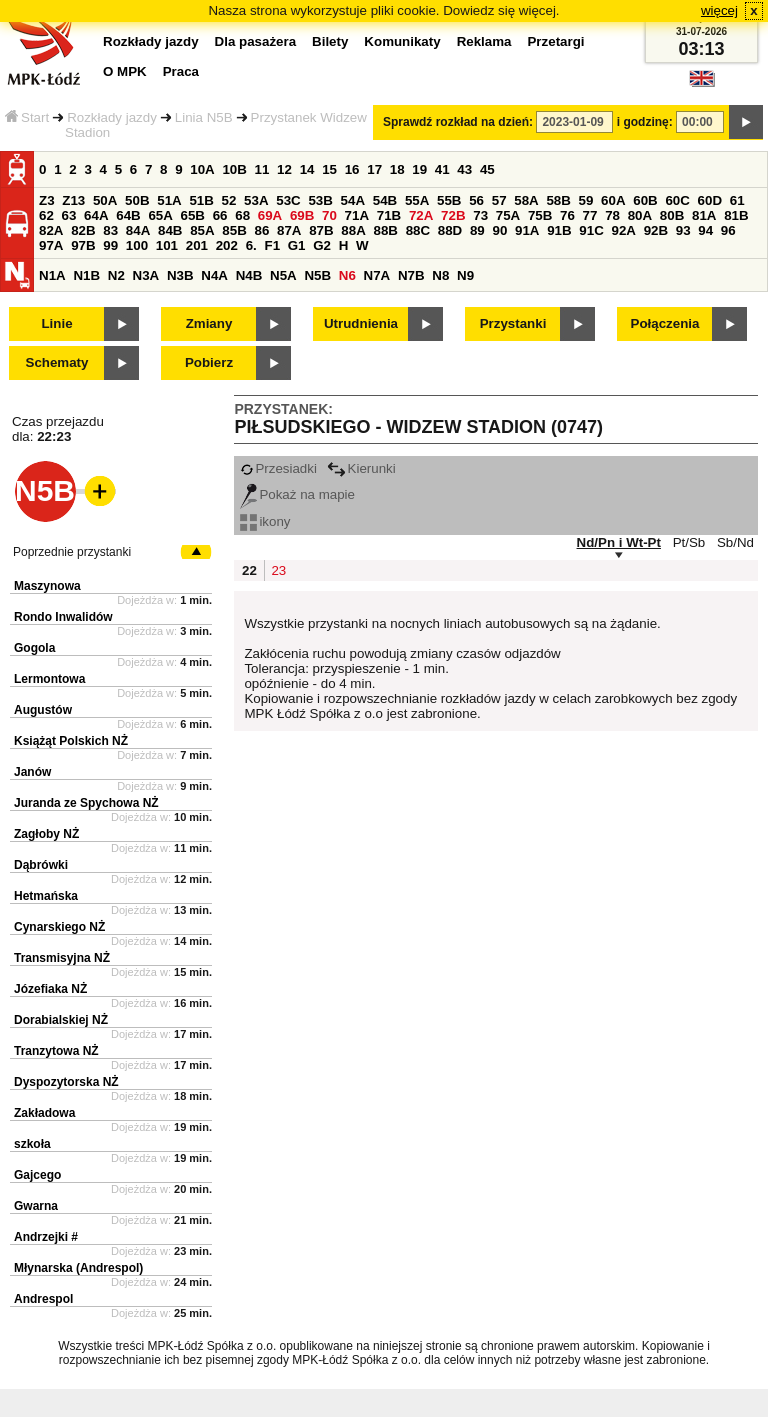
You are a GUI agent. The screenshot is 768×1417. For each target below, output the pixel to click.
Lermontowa (49, 679)
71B (389, 215)
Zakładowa (44, 1113)
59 (586, 200)
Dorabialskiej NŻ (61, 1020)
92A (623, 230)
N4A (214, 275)
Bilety (330, 41)
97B (83, 245)
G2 (322, 245)
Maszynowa (47, 586)
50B (137, 200)
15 (329, 169)
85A (202, 230)
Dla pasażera (256, 41)
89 (477, 230)
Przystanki (513, 323)
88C (418, 230)
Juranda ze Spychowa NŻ (86, 803)
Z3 (47, 200)
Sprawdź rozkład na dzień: (458, 122)
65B (193, 215)
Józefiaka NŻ (50, 989)
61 (737, 200)
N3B (180, 275)
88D (450, 230)
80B (672, 215)
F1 (272, 245)
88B (385, 230)
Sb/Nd (735, 542)
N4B (249, 275)
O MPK (125, 71)
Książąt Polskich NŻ (71, 741)
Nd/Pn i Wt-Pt (619, 542)
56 (476, 200)
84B (170, 230)
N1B (86, 275)
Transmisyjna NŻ (62, 958)
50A (105, 200)
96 (728, 230)
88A (353, 230)
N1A (52, 275)
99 (110, 245)
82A (51, 230)
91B (559, 230)
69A (270, 215)
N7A (377, 275)
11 (262, 169)
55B (449, 200)
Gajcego (37, 1175)
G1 (297, 245)
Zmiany (209, 323)
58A (526, 200)
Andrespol (43, 1299)
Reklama (484, 41)
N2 (116, 275)
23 (278, 570)
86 (261, 230)
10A (202, 169)
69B (302, 215)
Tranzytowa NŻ (56, 1051)
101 (167, 245)
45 (487, 169)
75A (508, 215)
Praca (181, 71)
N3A (146, 275)
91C (591, 230)
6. (251, 245)
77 (590, 215)
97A (51, 245)
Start (27, 117)
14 (307, 169)
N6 (347, 275)
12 (284, 169)
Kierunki (361, 468)
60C (677, 200)
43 (464, 169)
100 (137, 245)
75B (540, 215)
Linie (56, 323)
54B (385, 200)
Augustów (43, 710)
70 (329, 215)
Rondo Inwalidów (63, 617)
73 (480, 215)
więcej (719, 10)
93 (683, 230)
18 (397, 169)
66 (220, 215)
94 (705, 230)
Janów (32, 772)
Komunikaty (402, 41)
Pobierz (209, 362)
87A (289, 230)
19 (419, 169)
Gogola (34, 648)
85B (234, 230)
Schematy (57, 362)
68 (242, 215)
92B (656, 230)
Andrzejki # (46, 1237)
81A (704, 215)
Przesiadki (278, 468)
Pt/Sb (689, 542)
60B (645, 200)
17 (374, 169)
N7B (411, 275)
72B (453, 215)
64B (128, 215)
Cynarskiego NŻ (59, 927)
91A (527, 230)
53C (288, 200)
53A (256, 200)
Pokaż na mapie (297, 494)
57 (499, 200)
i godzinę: (645, 122)
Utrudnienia (361, 323)
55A (417, 200)
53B (320, 200)
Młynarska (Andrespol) (78, 1268)
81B (736, 215)
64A (96, 215)
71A (357, 215)
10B (234, 169)
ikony (265, 521)
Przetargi (555, 41)
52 (229, 200)
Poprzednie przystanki (72, 552)
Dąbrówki (41, 865)
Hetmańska (46, 896)
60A (613, 200)
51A (169, 200)
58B (558, 200)
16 (352, 169)
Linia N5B (204, 117)
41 (442, 169)
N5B (317, 275)
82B (83, 230)
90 (499, 230)
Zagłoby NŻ (46, 834)
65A (160, 215)
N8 (440, 275)
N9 (465, 275)
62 (46, 215)
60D (710, 200)
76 (567, 215)
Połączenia (665, 323)
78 (612, 215)
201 (197, 245)
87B (321, 230)
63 (69, 215)
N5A (283, 275)
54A (353, 200)
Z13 (73, 200)
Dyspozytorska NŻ (66, 1082)
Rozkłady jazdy (112, 117)
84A (138, 230)
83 (110, 230)
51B (201, 200)
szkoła (32, 1144)
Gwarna (36, 1206)
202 (227, 245)
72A (421, 215)
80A (640, 215)
